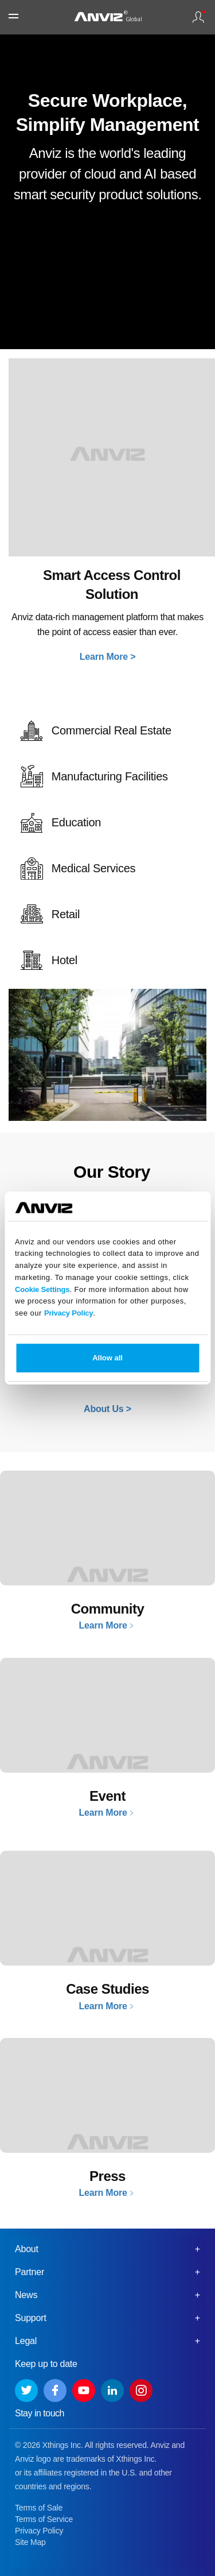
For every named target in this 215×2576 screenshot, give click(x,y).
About (26, 2249)
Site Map (30, 2542)
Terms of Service (44, 2519)
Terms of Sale (38, 2507)
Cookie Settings (42, 1289)
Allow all (107, 1357)
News (26, 2295)
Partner (29, 2272)
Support (30, 2318)
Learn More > (108, 657)
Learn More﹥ (107, 1625)
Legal (26, 2341)
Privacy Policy (68, 1313)
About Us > (107, 1409)
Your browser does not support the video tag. (107, 296)
